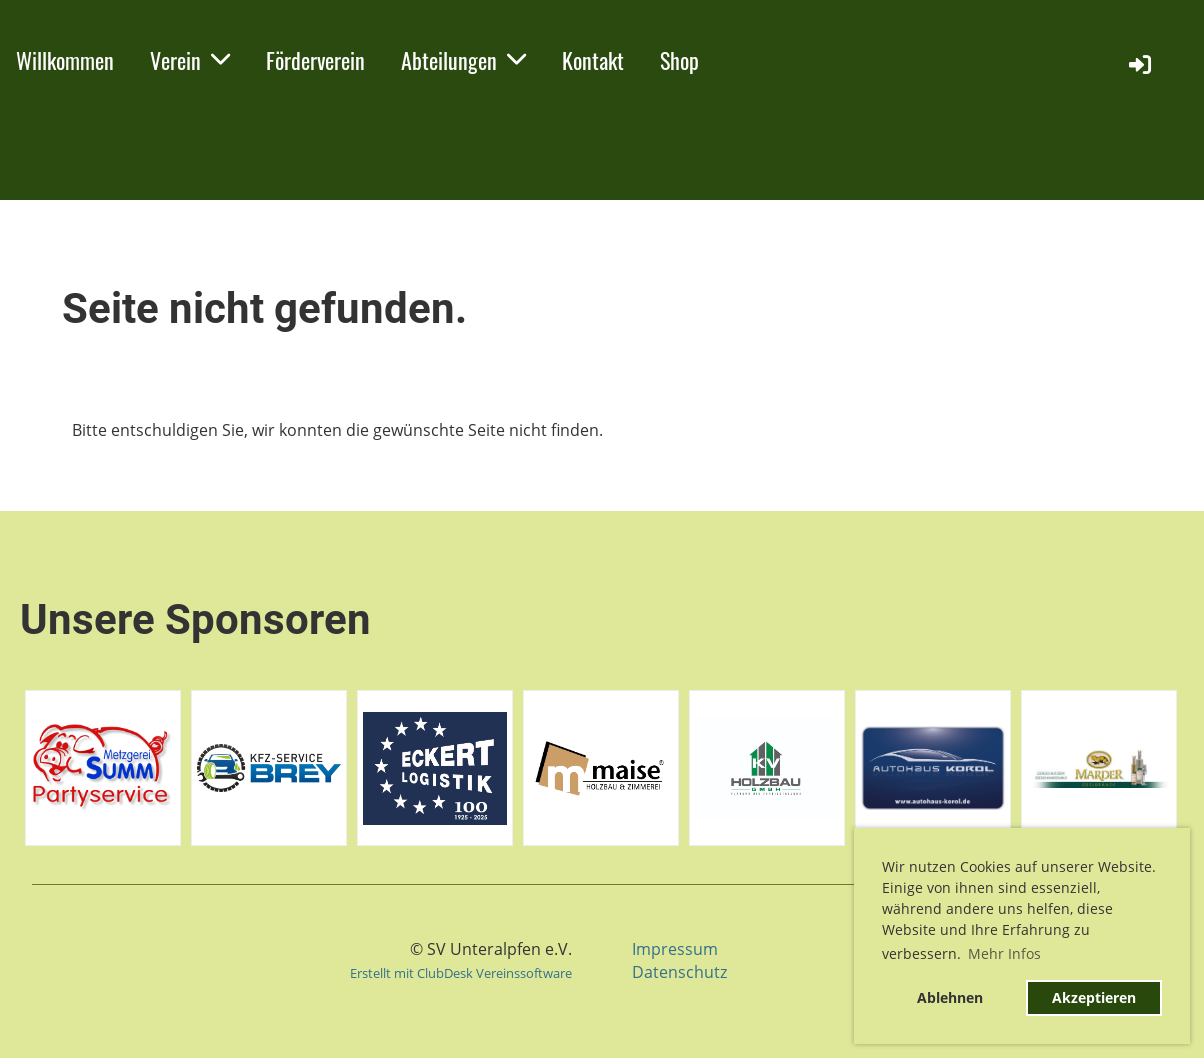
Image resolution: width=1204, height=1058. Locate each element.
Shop (679, 60)
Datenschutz (679, 972)
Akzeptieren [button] (1094, 997)
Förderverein (315, 60)
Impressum (675, 949)
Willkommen (65, 60)
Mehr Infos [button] (1004, 953)
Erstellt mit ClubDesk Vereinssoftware (461, 973)
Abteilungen (463, 60)
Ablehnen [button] (950, 997)
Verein (190, 60)
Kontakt (593, 60)
